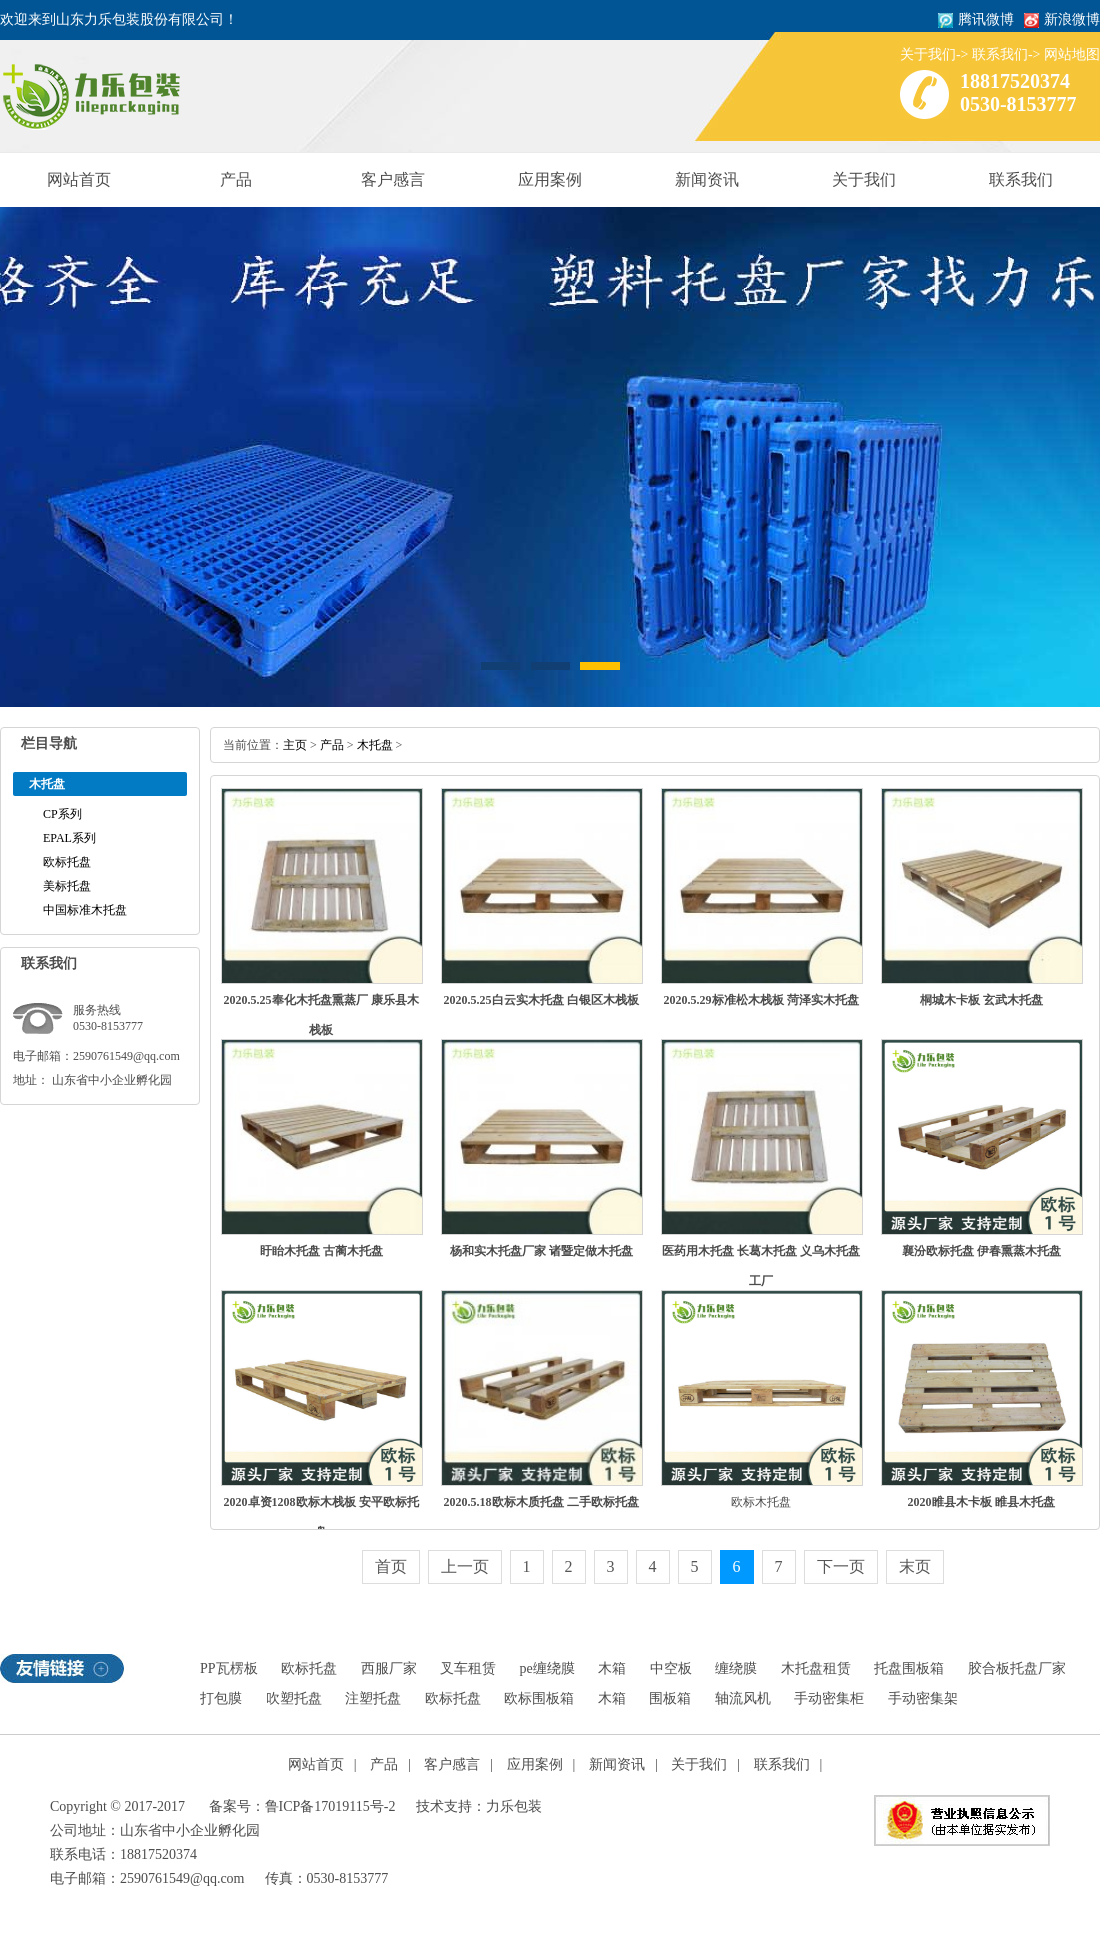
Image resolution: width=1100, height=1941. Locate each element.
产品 (236, 179)
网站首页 (79, 179)
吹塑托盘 (294, 1698)
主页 (295, 745)
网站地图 (1072, 54)
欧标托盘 (67, 862)
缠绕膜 (736, 1668)
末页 (915, 1566)
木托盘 (375, 745)
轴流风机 (743, 1698)
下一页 (841, 1566)
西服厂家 (389, 1668)
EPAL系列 (69, 838)
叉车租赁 (468, 1668)
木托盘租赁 (816, 1668)
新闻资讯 (707, 179)
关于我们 (928, 54)
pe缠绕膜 (547, 1668)
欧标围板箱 (539, 1698)
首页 (391, 1566)
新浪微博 (1072, 19)
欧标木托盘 (761, 1502)
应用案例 (550, 179)
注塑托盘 (373, 1698)
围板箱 (670, 1698)
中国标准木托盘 (85, 910)
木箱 (612, 1668)
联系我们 (1000, 54)
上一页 (465, 1566)
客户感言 (393, 179)
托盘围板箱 (909, 1668)
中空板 (671, 1668)
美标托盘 (67, 886)
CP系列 (62, 814)
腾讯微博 (986, 19)
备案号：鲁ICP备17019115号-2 (302, 1806)
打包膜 (221, 1698)
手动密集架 (923, 1698)
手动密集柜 (829, 1698)
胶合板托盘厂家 (1017, 1668)
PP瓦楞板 (229, 1668)
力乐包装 (514, 1806)
